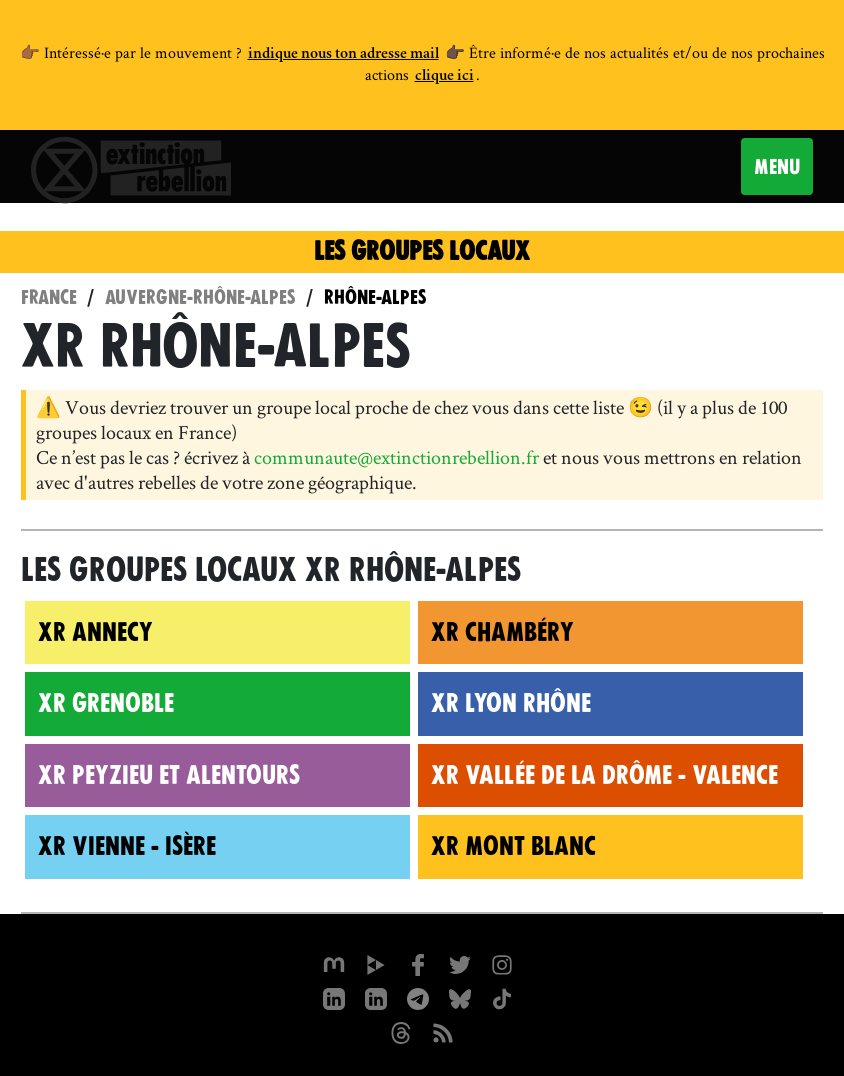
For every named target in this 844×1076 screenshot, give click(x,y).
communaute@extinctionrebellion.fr (396, 457)
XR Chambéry (502, 632)
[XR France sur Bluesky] (460, 997)
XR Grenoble (106, 703)
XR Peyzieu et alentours (169, 775)
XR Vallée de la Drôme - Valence (604, 775)
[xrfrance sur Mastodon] (334, 963)
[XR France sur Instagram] (418, 997)
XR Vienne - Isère (127, 846)
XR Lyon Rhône (511, 703)
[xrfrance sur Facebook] (418, 963)
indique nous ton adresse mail (343, 55)
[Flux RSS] (443, 1031)
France (49, 297)
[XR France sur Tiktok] (502, 997)
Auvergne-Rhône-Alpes (200, 297)
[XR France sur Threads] (401, 1031)
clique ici (444, 77)
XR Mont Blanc (513, 846)
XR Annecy (95, 632)
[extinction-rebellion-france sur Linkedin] (376, 997)
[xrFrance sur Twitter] (460, 963)
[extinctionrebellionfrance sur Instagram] (502, 963)
